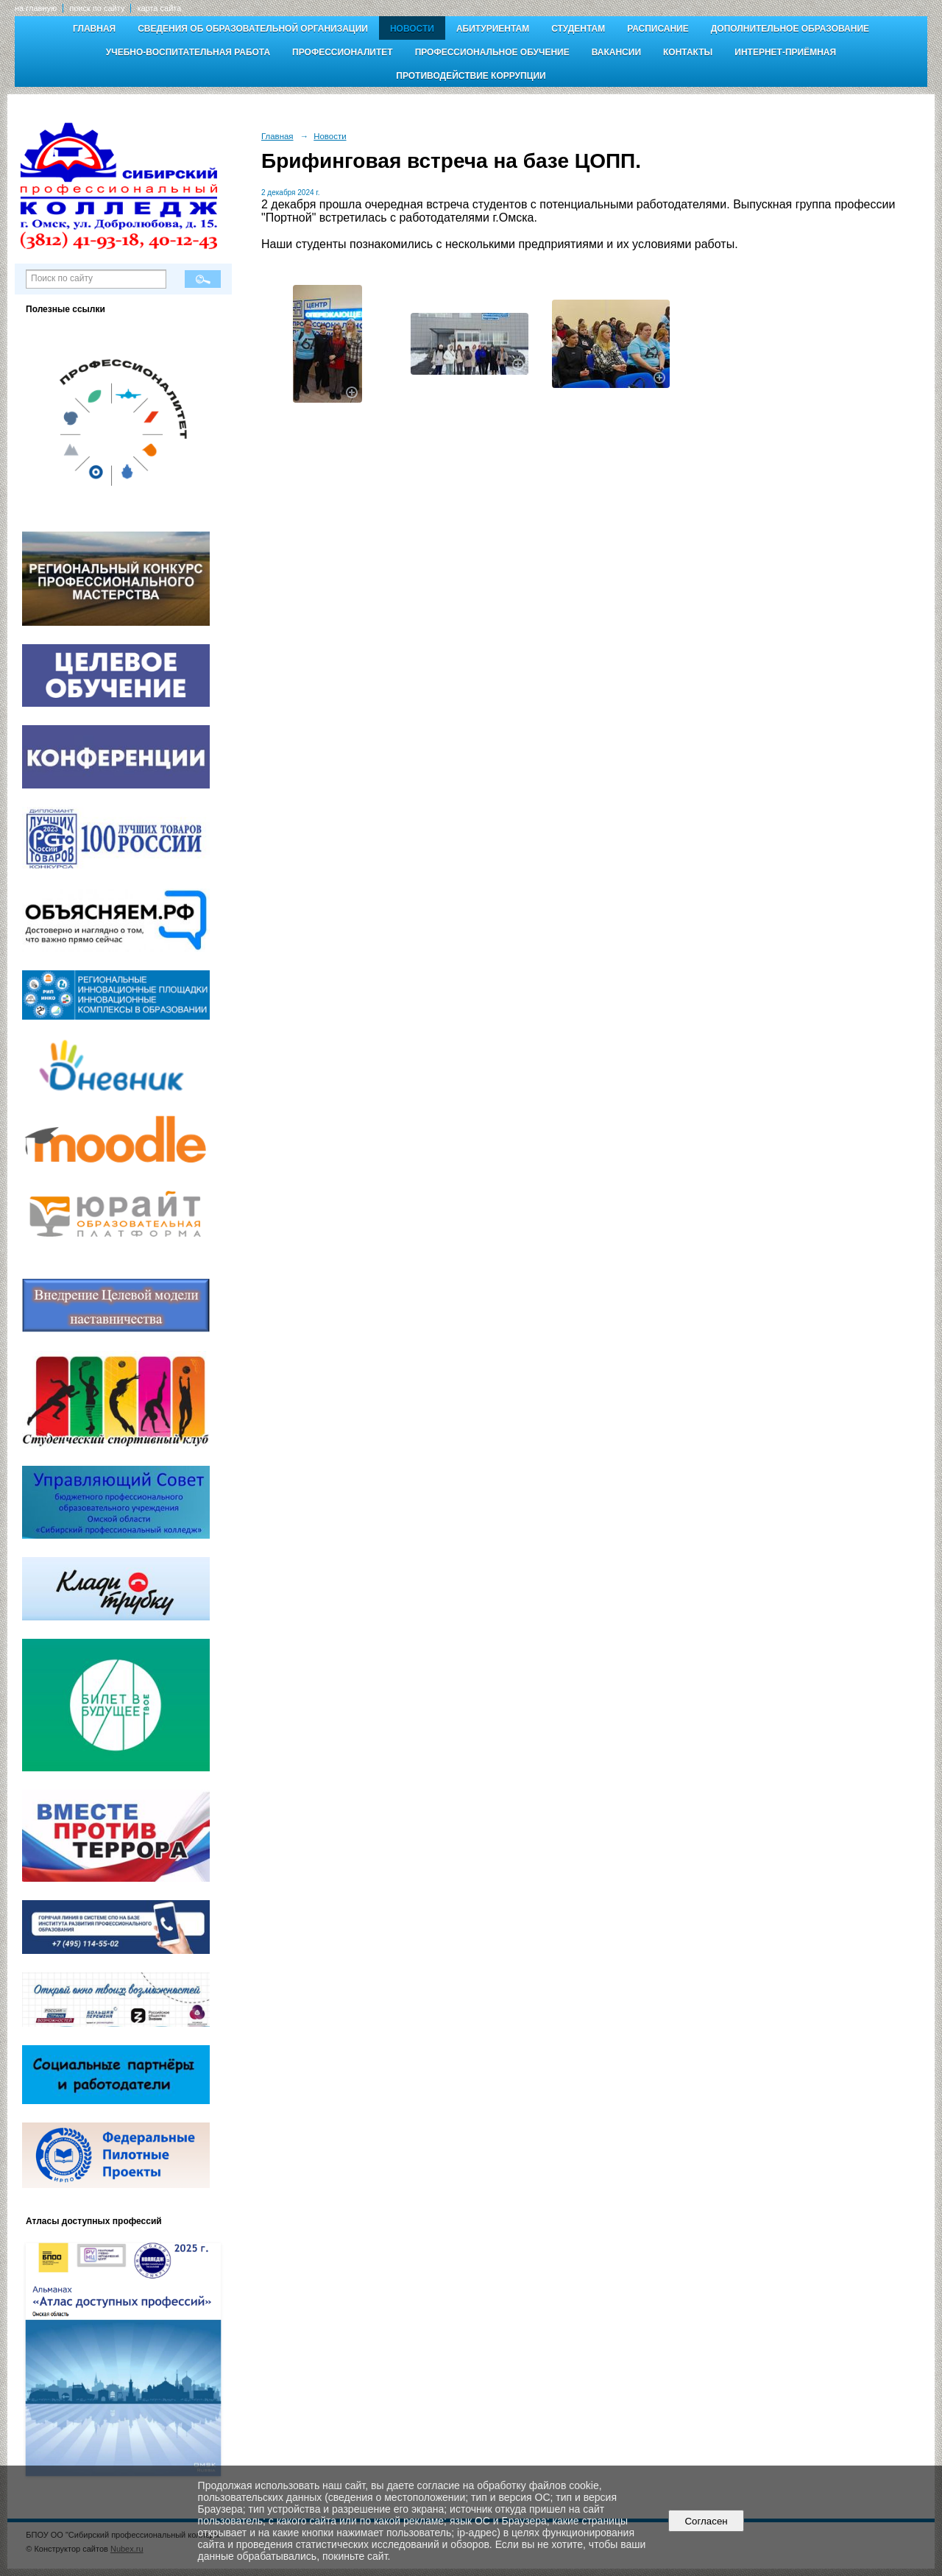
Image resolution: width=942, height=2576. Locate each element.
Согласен (706, 2521)
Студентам (578, 29)
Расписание (658, 29)
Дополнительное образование (790, 29)
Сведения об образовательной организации (253, 29)
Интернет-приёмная (785, 52)
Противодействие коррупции (470, 76)
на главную (36, 8)
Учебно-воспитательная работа (188, 52)
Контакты (687, 52)
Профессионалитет (342, 52)
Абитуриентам (492, 29)
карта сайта (159, 8)
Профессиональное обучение (492, 52)
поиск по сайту (96, 8)
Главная (94, 29)
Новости (412, 29)
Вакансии (616, 52)
